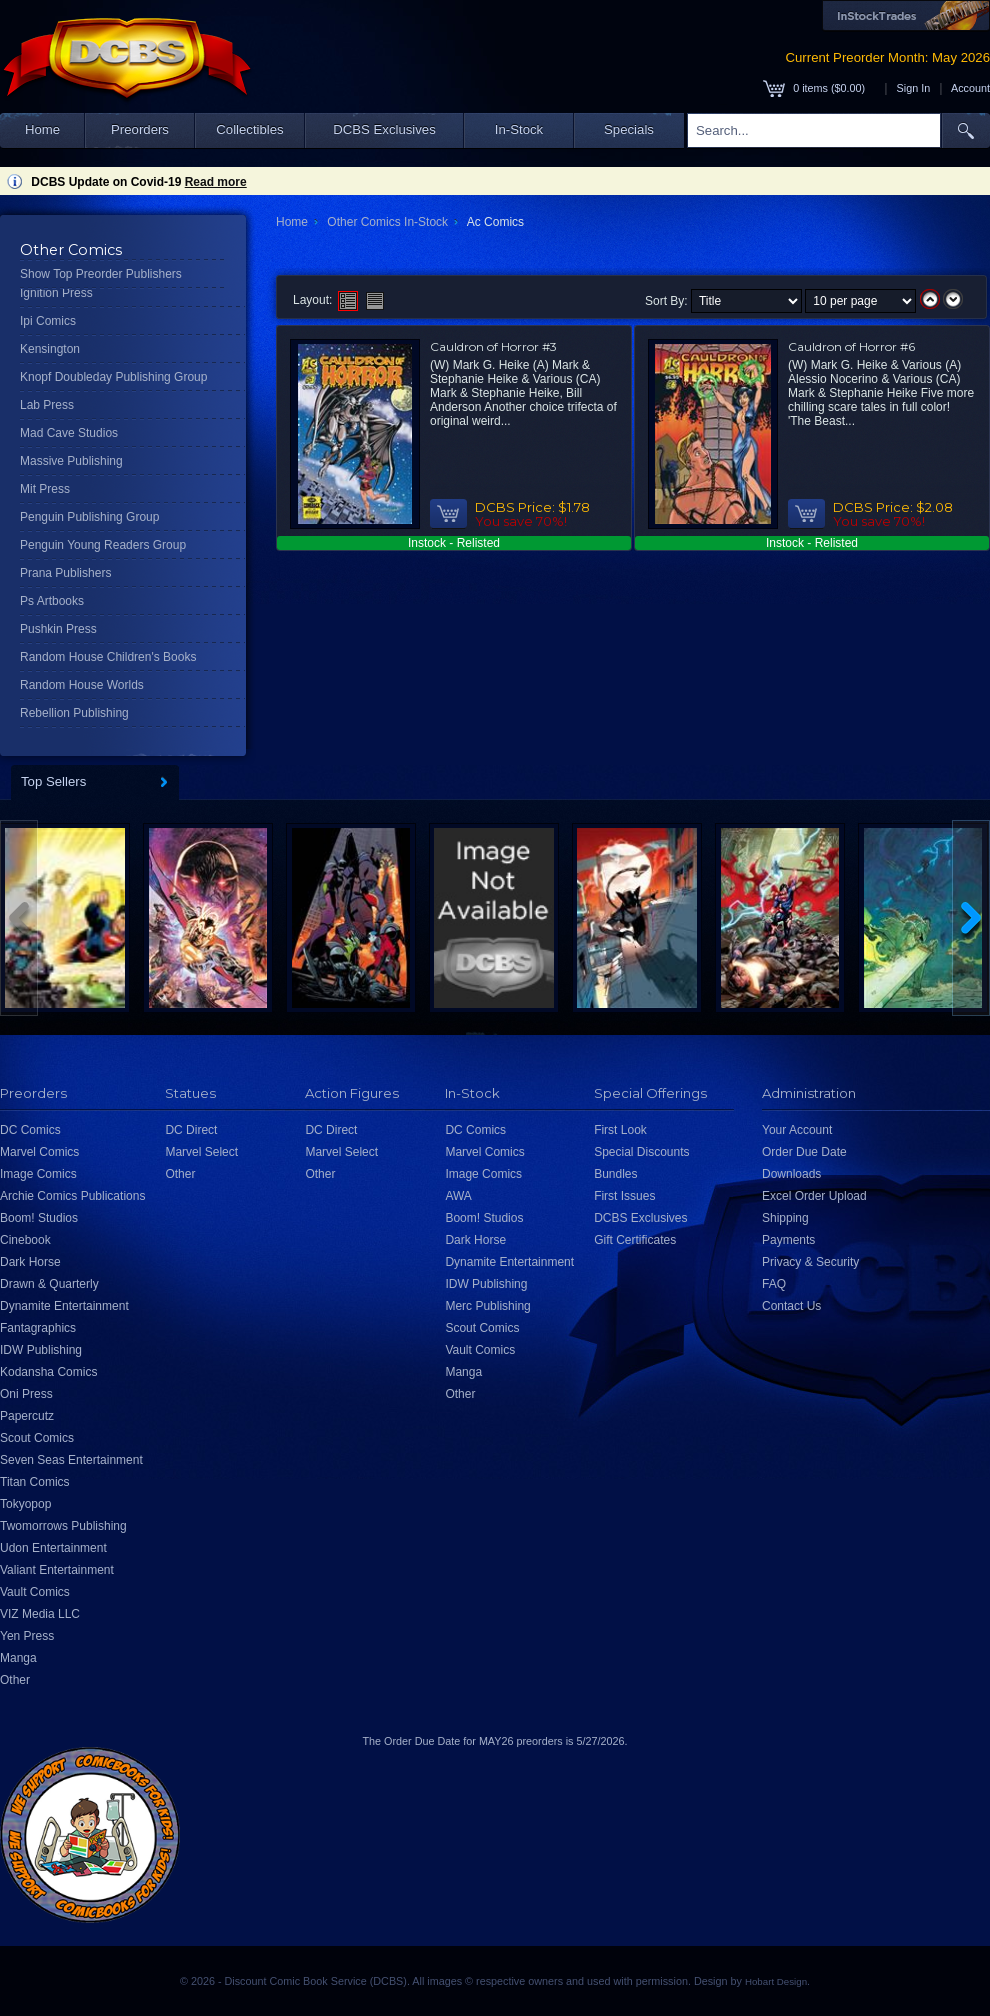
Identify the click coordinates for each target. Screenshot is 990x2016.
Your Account (797, 1130)
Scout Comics (37, 1438)
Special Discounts (641, 1152)
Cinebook (25, 1240)
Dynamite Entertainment (64, 1306)
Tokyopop (25, 1504)
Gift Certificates (635, 1240)
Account (970, 88)
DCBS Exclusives (384, 129)
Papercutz (27, 1416)
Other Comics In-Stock (387, 222)
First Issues (624, 1196)
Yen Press (27, 1636)
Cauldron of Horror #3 (493, 346)
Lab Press (47, 405)
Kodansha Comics (48, 1372)
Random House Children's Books (108, 657)
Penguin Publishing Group (89, 517)
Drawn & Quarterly (49, 1284)
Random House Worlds (82, 685)
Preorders (140, 129)
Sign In (914, 88)
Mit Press (45, 489)
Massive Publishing (71, 461)
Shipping (785, 1218)
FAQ (774, 1284)
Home (42, 129)
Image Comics (38, 1174)
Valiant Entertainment (57, 1570)
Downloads (791, 1174)
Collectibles (249, 129)
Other (15, 1680)
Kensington (50, 349)
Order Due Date (804, 1152)
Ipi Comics (48, 321)
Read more (216, 182)
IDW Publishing (41, 1350)
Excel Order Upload (814, 1196)
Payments (788, 1240)
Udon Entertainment (53, 1548)
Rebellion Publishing (74, 713)
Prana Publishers (65, 573)
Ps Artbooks (52, 601)
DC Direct (191, 1130)
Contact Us (791, 1306)
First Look (620, 1130)
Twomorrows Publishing (63, 1526)
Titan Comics (35, 1482)
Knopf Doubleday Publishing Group (113, 377)
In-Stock (519, 129)
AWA (458, 1196)
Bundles (615, 1174)
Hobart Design (776, 1981)
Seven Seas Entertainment (71, 1460)
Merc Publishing (487, 1306)
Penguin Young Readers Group (103, 545)
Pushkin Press (58, 629)
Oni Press (26, 1394)
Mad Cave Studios (69, 433)
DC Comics (30, 1130)
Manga (18, 1658)
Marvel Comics (39, 1152)
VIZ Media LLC (40, 1614)
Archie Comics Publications (72, 1196)
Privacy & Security (810, 1262)
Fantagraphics (38, 1328)
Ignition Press (56, 293)
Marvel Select (201, 1152)
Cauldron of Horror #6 (851, 346)
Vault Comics (35, 1592)
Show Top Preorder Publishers (101, 274)
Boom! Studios (39, 1218)
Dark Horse (30, 1262)
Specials (629, 129)
